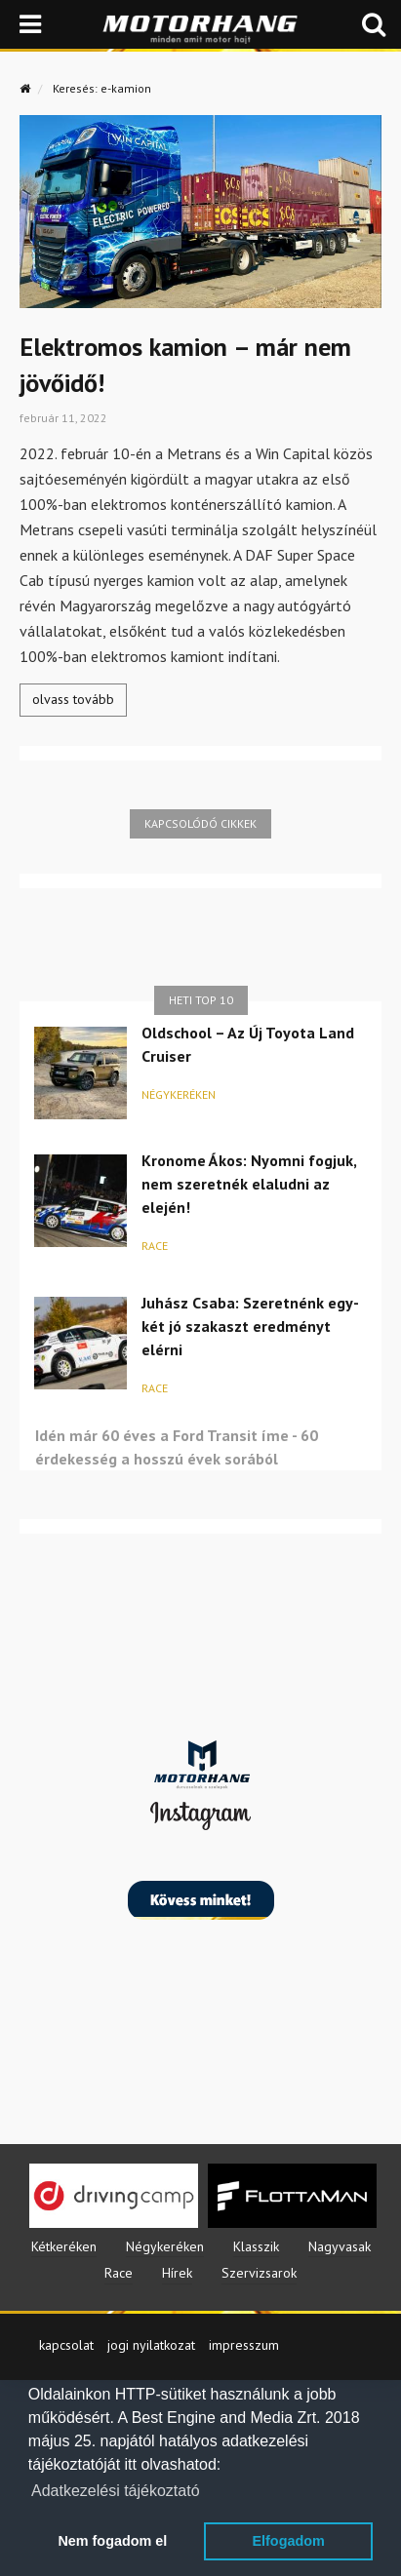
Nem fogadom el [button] (112, 2541)
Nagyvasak (339, 2246)
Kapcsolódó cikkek (200, 823)
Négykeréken (178, 1094)
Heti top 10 (201, 1000)
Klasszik (256, 2246)
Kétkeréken (64, 2246)
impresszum (244, 2345)
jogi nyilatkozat (151, 2345)
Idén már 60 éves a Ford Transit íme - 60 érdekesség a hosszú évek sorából (176, 1446)
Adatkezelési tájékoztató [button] (115, 2490)
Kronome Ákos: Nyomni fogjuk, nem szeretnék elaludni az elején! (248, 1184)
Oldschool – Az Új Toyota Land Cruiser (247, 1044)
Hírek (177, 2273)
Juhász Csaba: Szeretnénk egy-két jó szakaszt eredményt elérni (250, 1326)
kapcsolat (66, 2345)
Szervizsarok (259, 2273)
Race (154, 1245)
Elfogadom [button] (288, 2541)
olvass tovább (73, 699)
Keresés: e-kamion (102, 88)
